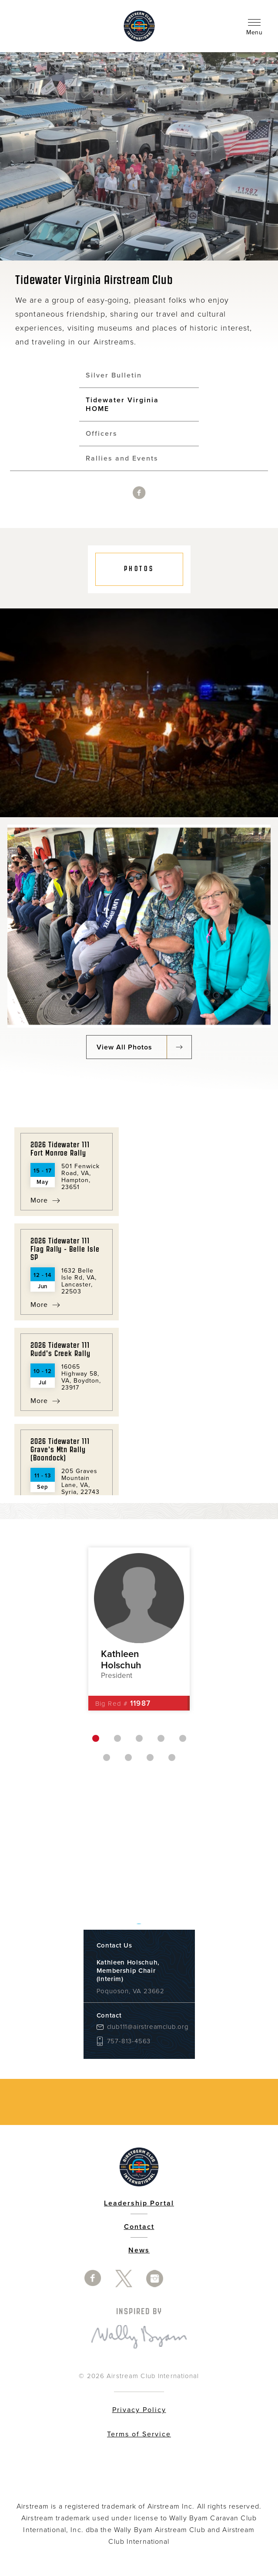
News (139, 2250)
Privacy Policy (139, 2410)
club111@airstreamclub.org (144, 2027)
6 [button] (106, 1757)
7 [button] (128, 1757)
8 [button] (150, 1757)
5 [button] (182, 1738)
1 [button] (95, 1738)
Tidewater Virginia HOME (122, 404)
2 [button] (117, 1738)
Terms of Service (139, 2434)
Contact (139, 2226)
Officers (101, 433)
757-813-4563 (129, 2041)
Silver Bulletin (114, 375)
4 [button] (160, 1738)
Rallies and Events (122, 458)
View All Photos (124, 1047)
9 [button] (171, 1757)
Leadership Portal (139, 2203)
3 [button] (139, 1738)
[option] (139, 926)
